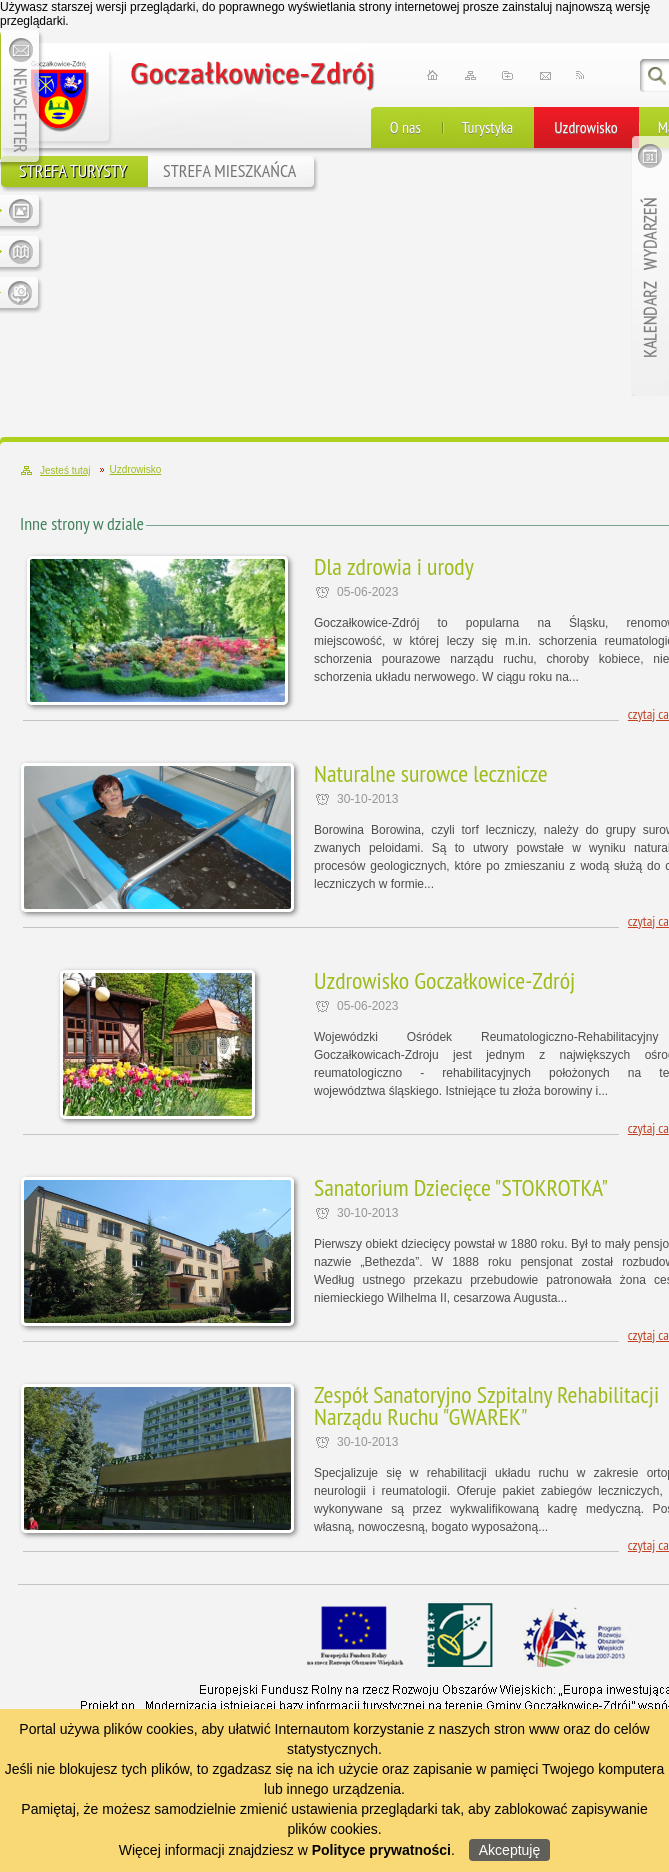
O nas (405, 127)
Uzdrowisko (585, 127)
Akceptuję (509, 1850)
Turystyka (487, 127)
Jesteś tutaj (65, 470)
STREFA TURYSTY (73, 170)
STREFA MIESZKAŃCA (229, 170)
